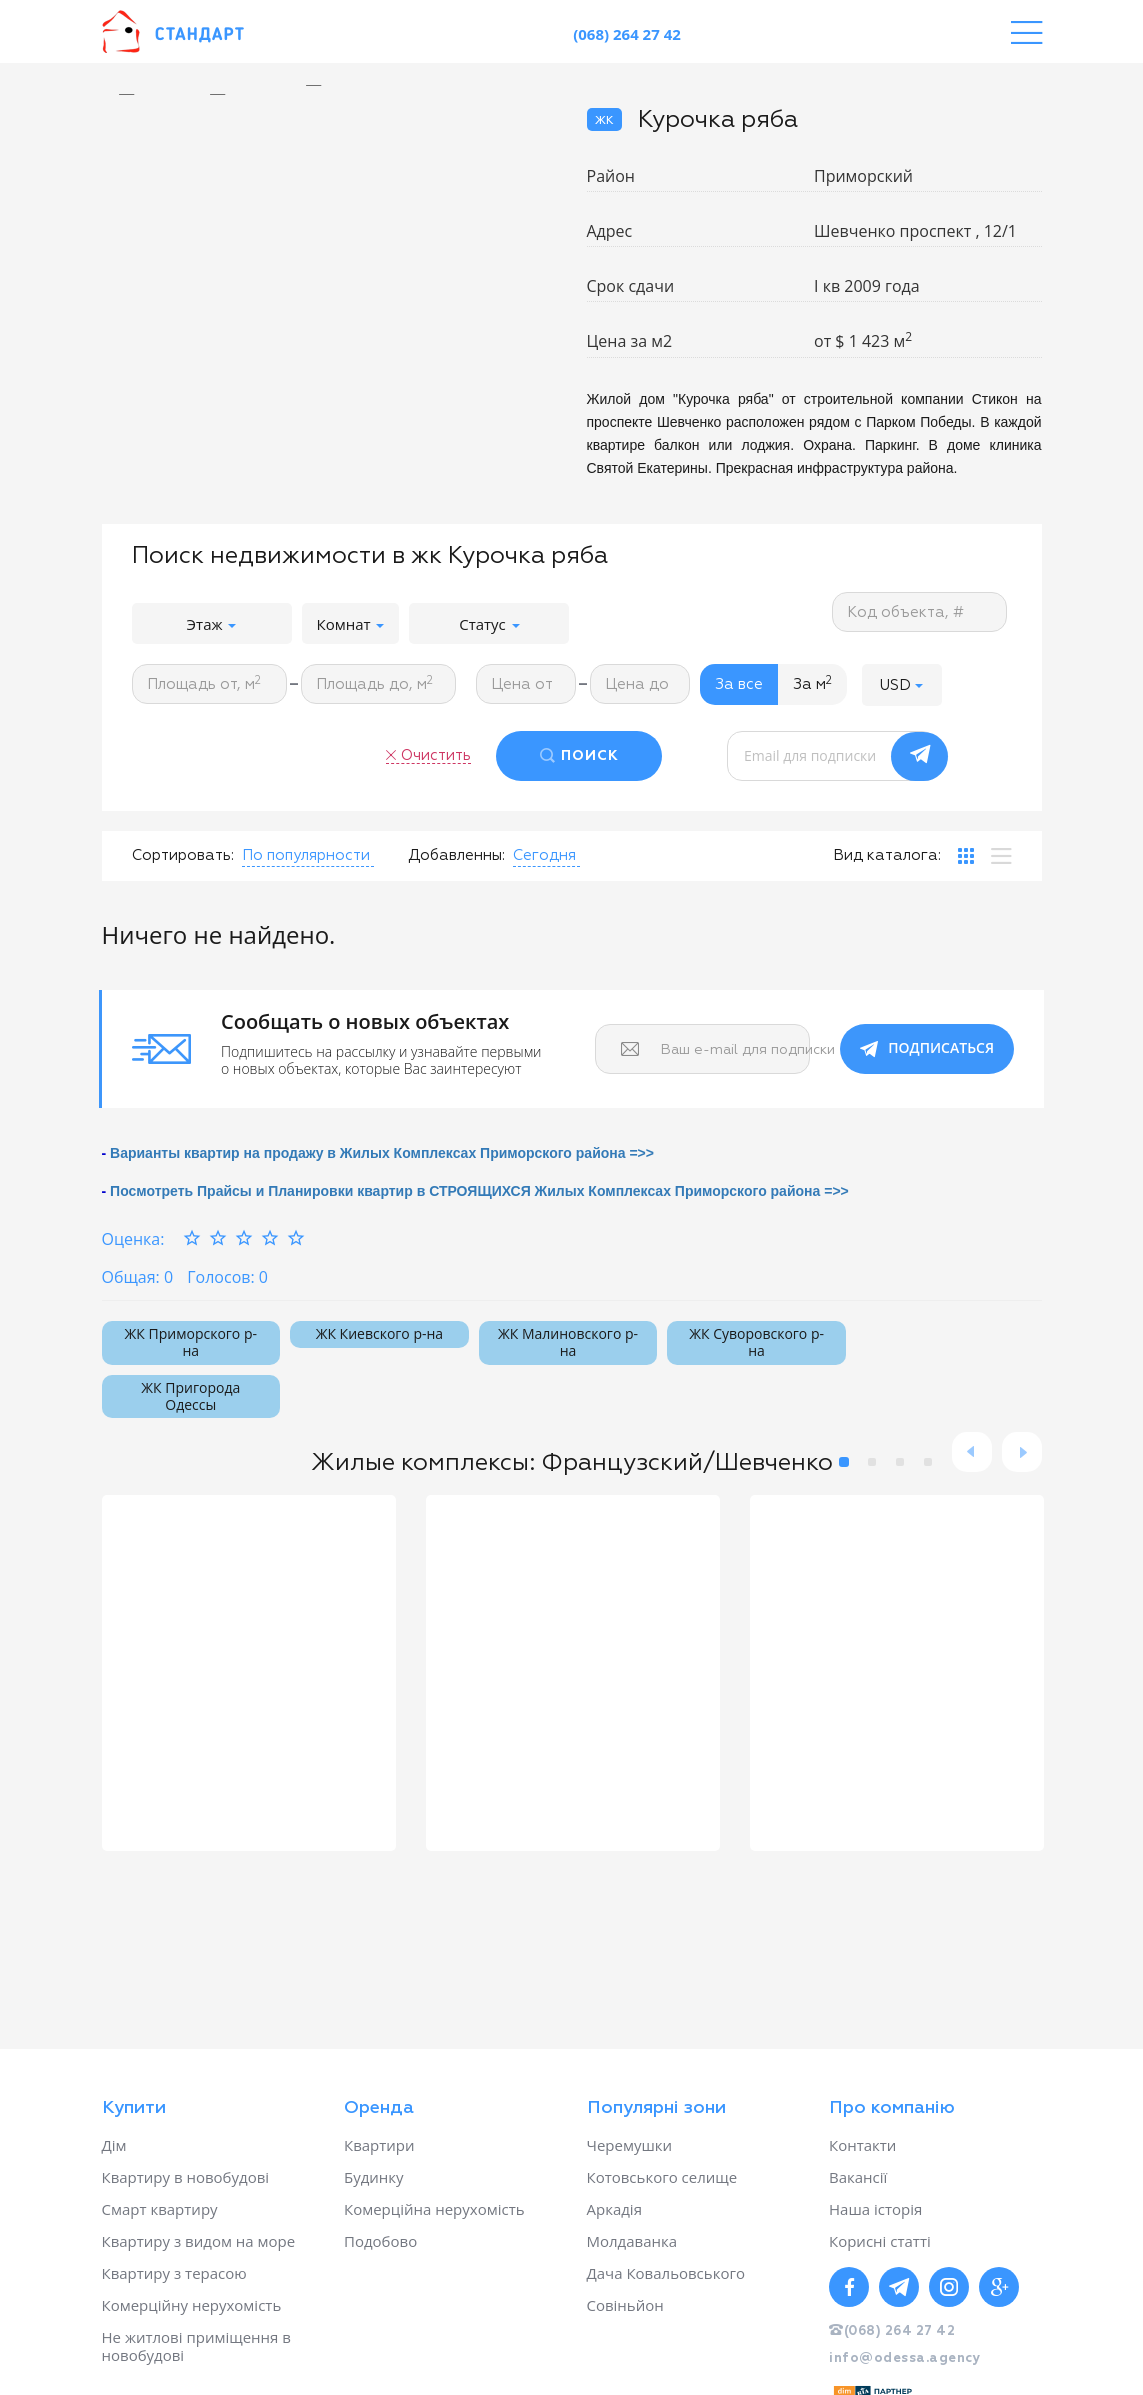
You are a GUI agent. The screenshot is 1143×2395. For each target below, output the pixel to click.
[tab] (966, 856)
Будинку (374, 2177)
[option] (329, 85)
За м (812, 684)
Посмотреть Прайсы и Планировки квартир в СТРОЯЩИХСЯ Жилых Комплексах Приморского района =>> (479, 1191)
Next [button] (1022, 1452)
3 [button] (900, 1462)
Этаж (212, 624)
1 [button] (844, 1462)
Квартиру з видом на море (199, 2241)
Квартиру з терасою (174, 2273)
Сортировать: (183, 855)
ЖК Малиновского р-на (568, 1342)
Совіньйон (625, 2305)
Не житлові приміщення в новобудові (196, 2346)
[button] (902, 684)
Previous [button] (972, 1452)
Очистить (436, 755)
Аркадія (614, 2209)
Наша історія (875, 2209)
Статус (489, 624)
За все (739, 684)
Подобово (380, 2241)
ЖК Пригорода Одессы (190, 1396)
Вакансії (858, 2177)
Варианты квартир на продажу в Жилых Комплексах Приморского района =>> (382, 1153)
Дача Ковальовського (666, 2273)
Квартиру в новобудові (186, 2177)
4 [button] (928, 1462)
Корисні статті (880, 2241)
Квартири (379, 2145)
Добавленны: (456, 855)
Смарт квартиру (160, 2209)
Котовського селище (662, 2177)
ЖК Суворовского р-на (756, 1342)
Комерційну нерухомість (192, 2305)
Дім (114, 2145)
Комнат (351, 624)
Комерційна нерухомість (434, 2209)
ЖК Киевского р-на (379, 1333)
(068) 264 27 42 (627, 34)
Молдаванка (632, 2241)
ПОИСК (590, 756)
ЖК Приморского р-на (191, 1342)
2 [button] (872, 1462)
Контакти (862, 2145)
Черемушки (630, 2145)
